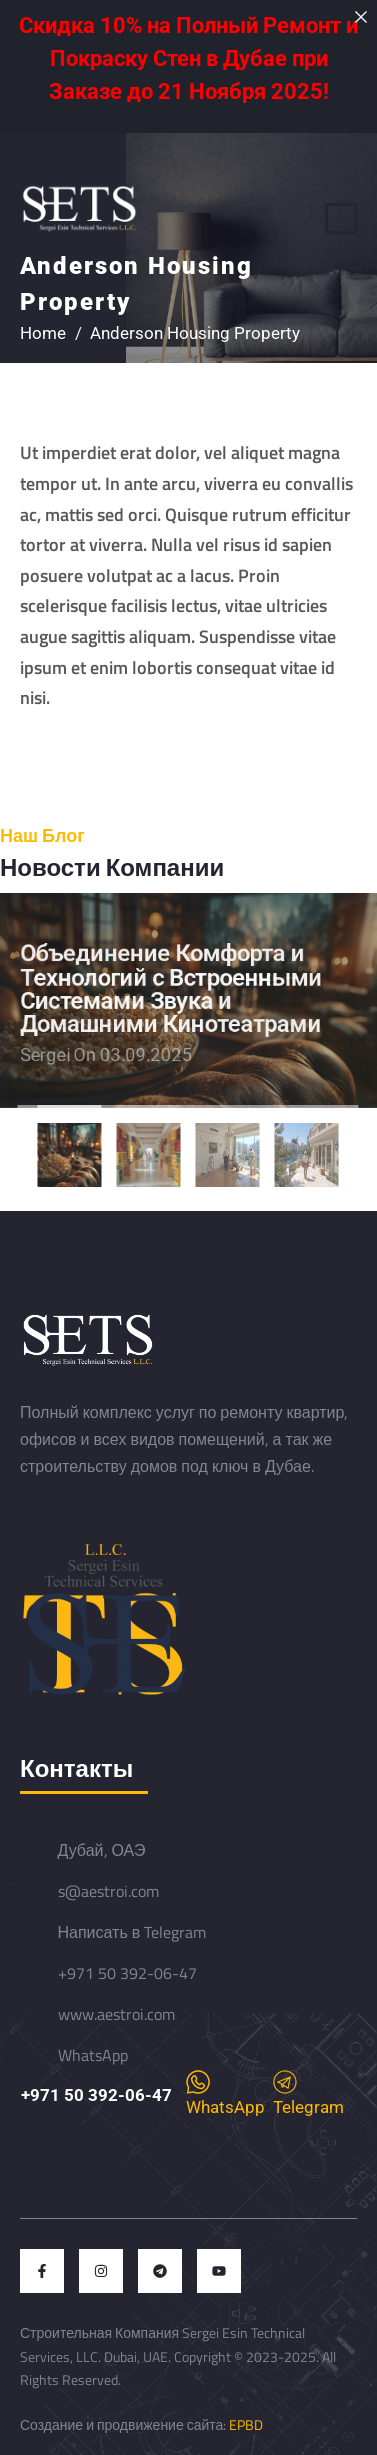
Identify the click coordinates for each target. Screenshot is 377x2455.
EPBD (246, 2424)
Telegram (308, 2093)
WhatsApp (225, 2093)
